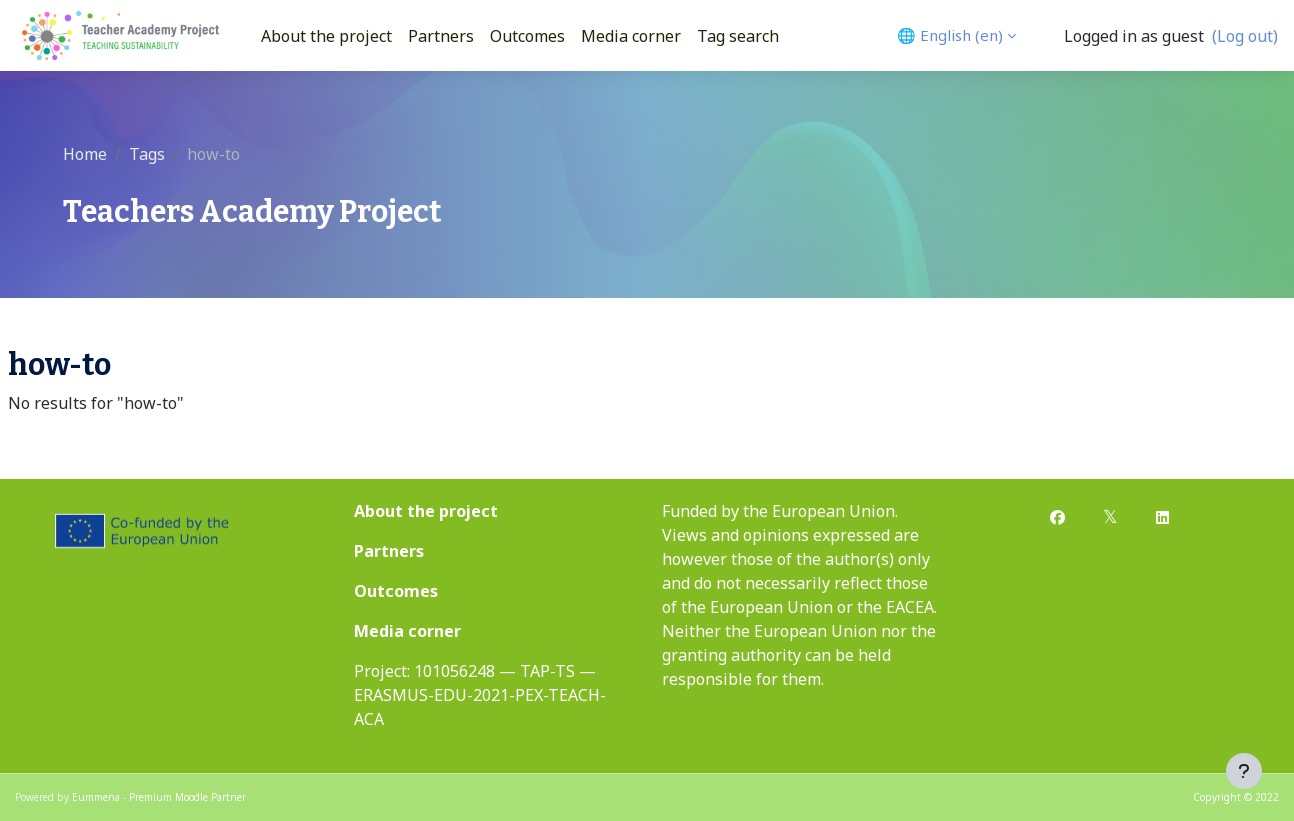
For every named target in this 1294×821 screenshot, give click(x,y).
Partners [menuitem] (441, 36)
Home (85, 154)
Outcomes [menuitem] (527, 36)
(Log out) (1245, 36)
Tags (147, 154)
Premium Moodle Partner (187, 797)
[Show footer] (1244, 771)
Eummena (96, 797)
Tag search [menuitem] (738, 36)
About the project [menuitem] (326, 36)
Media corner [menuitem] (631, 36)
